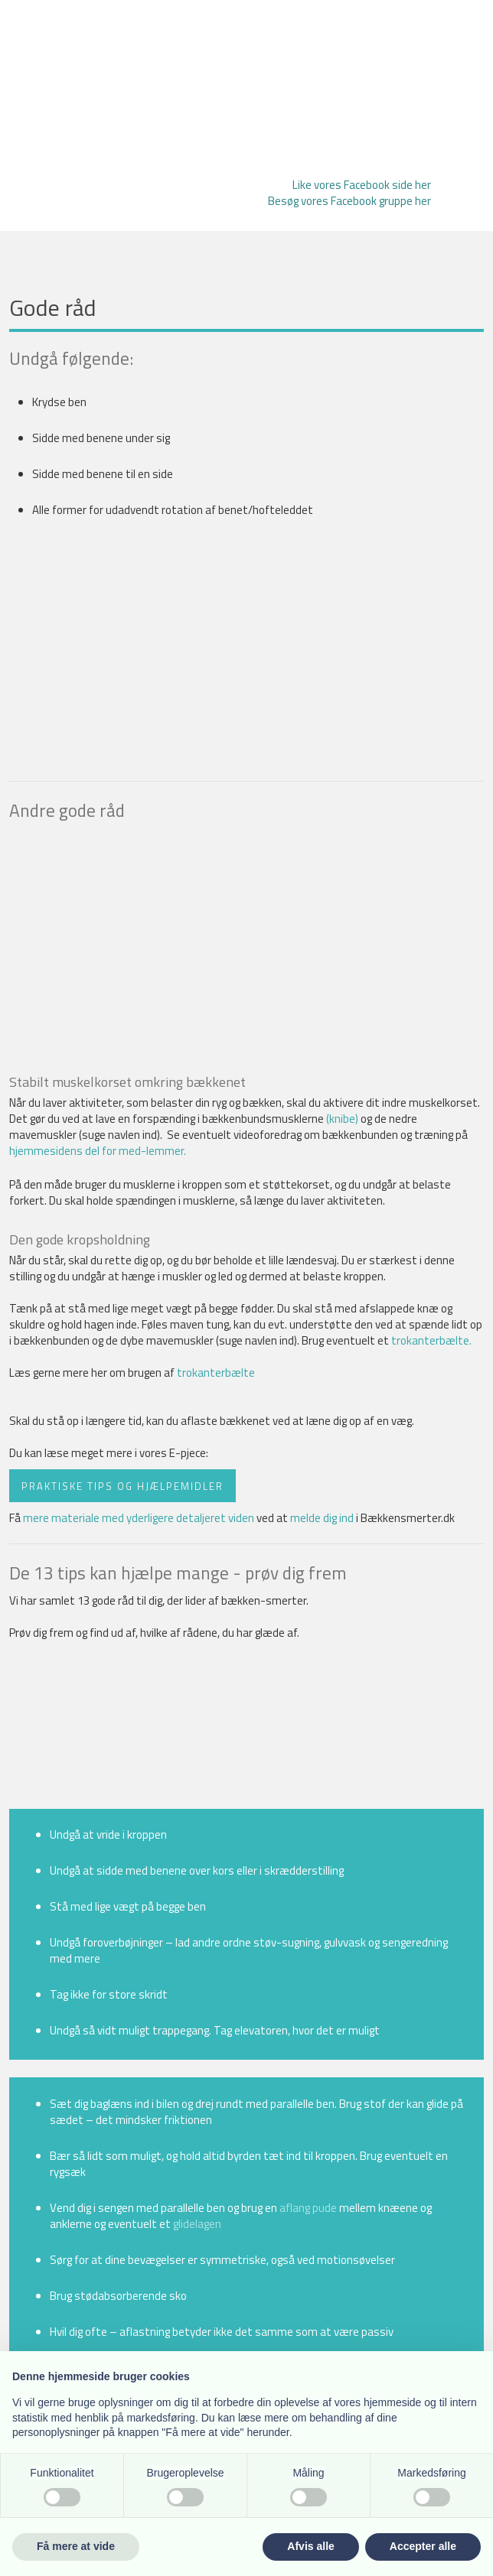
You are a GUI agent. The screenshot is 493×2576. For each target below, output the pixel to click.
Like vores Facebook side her (361, 185)
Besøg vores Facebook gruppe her (349, 201)
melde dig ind (322, 1518)
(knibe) (342, 1118)
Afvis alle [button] (310, 2546)
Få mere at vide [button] (76, 2546)
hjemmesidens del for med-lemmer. (97, 1151)
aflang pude (308, 2208)
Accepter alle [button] (423, 2546)
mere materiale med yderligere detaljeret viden (138, 1518)
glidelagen (197, 2224)
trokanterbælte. (431, 1340)
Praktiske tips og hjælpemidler (122, 1485)
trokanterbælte (216, 1372)
